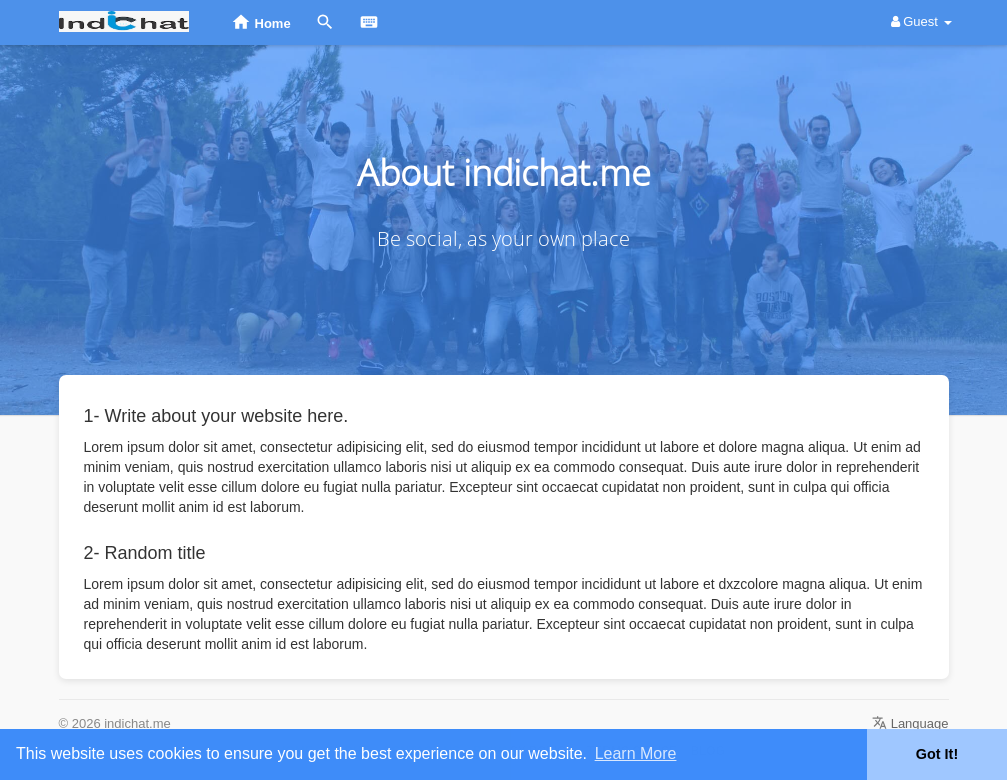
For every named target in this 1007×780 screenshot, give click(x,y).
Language (910, 723)
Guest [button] (921, 21)
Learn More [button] (636, 753)
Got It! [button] (937, 754)
